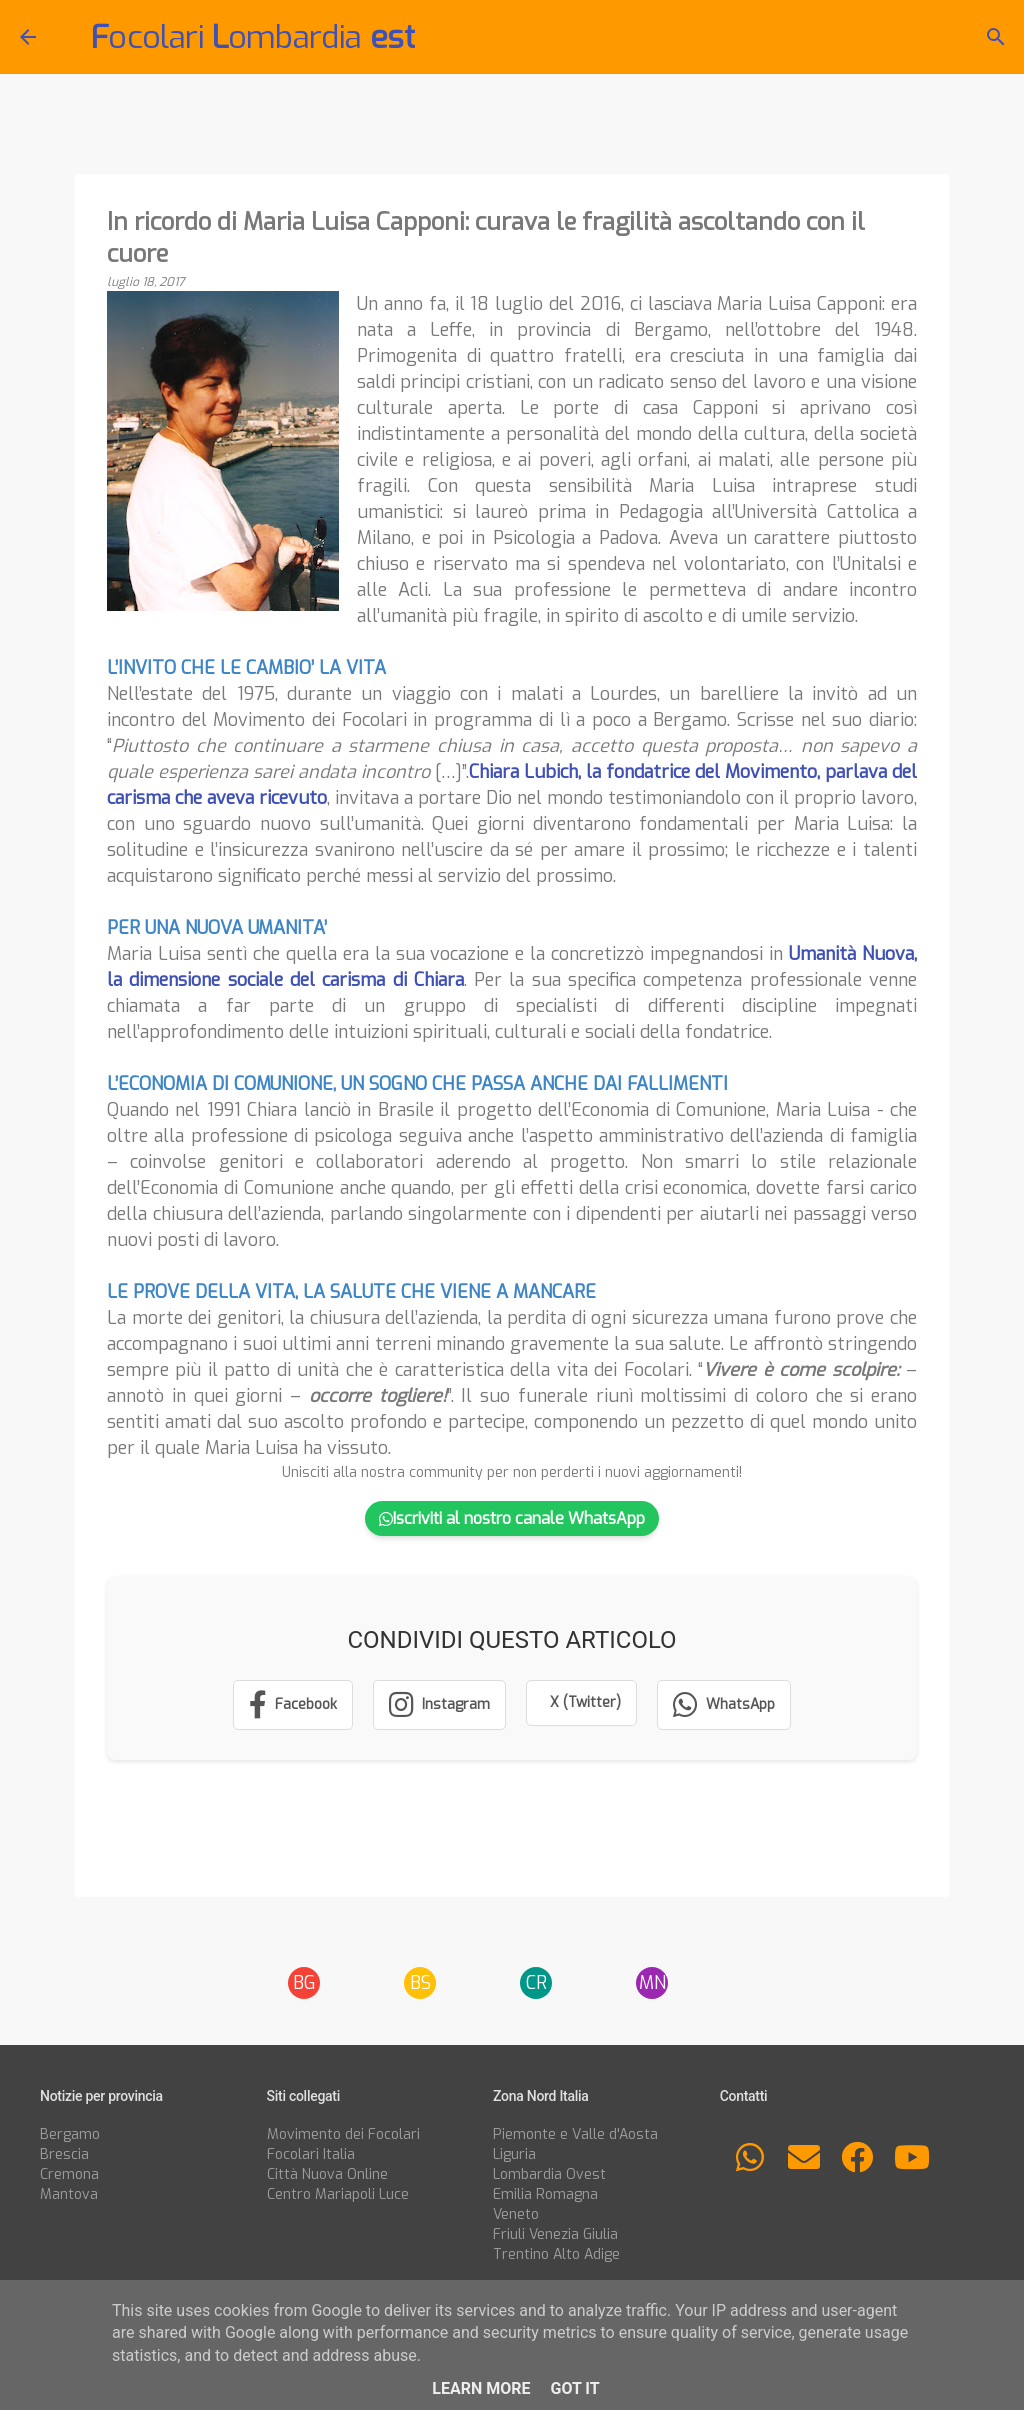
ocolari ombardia (253, 37)
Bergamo (70, 2134)
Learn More (481, 2388)
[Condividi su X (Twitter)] (581, 1703)
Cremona (69, 2174)
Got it (574, 2388)
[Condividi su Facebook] (293, 1705)
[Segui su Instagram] (439, 1705)
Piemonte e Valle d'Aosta (575, 2134)
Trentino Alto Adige (556, 2254)
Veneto (516, 2214)
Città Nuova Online (327, 2174)
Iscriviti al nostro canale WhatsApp (512, 1518)
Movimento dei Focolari (343, 2134)
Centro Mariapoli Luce (338, 2194)
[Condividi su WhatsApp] (724, 1705)
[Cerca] (996, 37)
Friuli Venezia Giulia (555, 2234)
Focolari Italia (311, 2154)
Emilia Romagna (545, 2194)
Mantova (69, 2194)
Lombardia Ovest (549, 2174)
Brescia (64, 2154)
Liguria (514, 2154)
